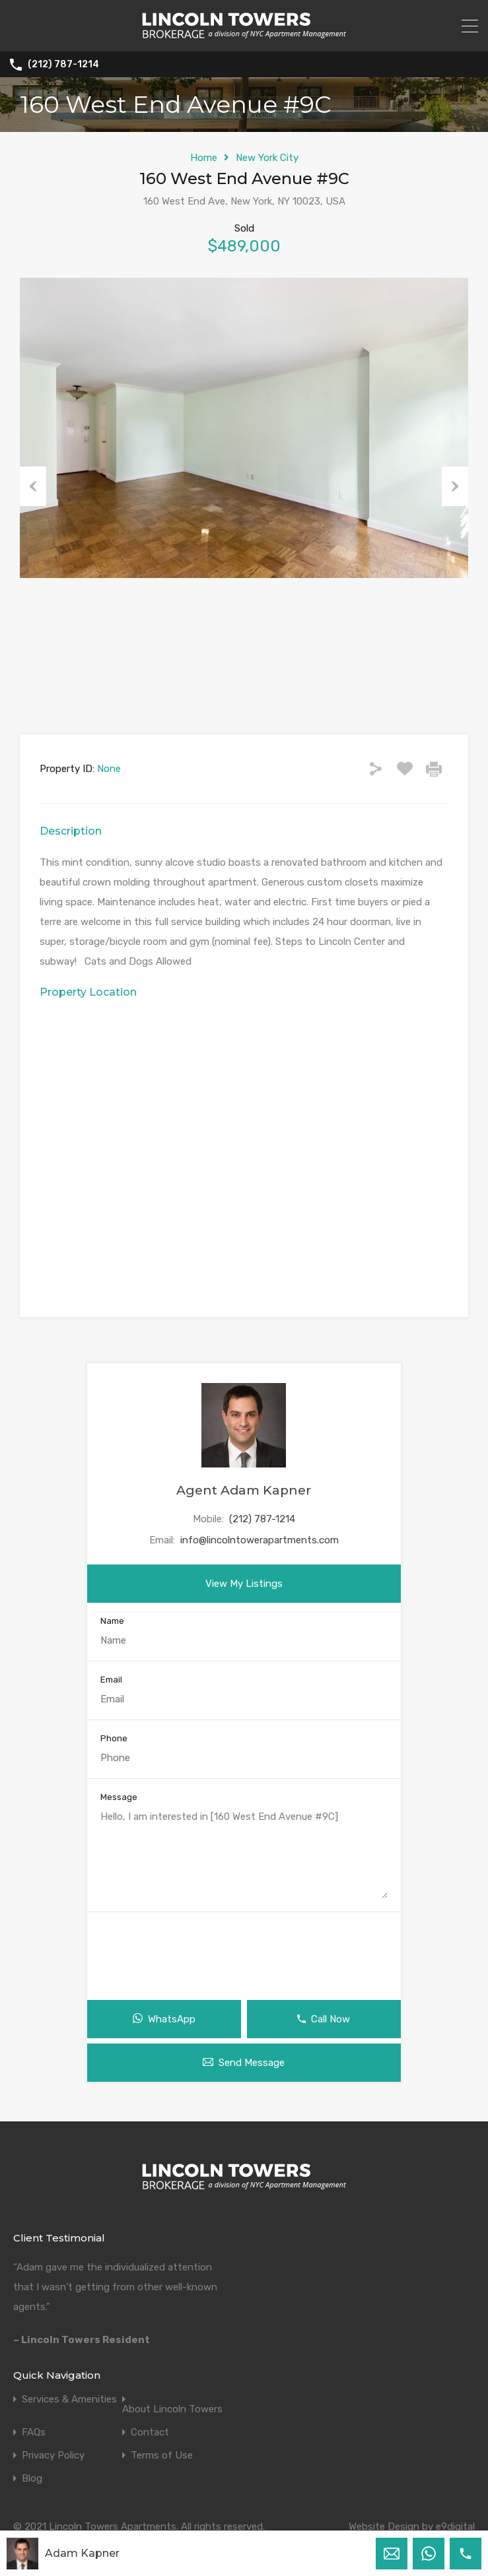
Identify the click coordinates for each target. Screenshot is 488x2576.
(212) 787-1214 (63, 64)
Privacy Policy (53, 2456)
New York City (267, 158)
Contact (150, 2432)
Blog (32, 2479)
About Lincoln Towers (172, 2409)
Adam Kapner (82, 2553)
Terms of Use (162, 2456)
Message (118, 1797)
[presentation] (243, 1951)
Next (455, 486)
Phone (113, 1738)
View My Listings (244, 1584)
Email (111, 1680)
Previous (33, 486)
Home (203, 158)
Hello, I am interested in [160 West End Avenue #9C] (244, 1853)
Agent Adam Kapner (243, 1490)
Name (112, 1621)
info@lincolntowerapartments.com (259, 1540)
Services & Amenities (69, 2399)
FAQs (34, 2432)
